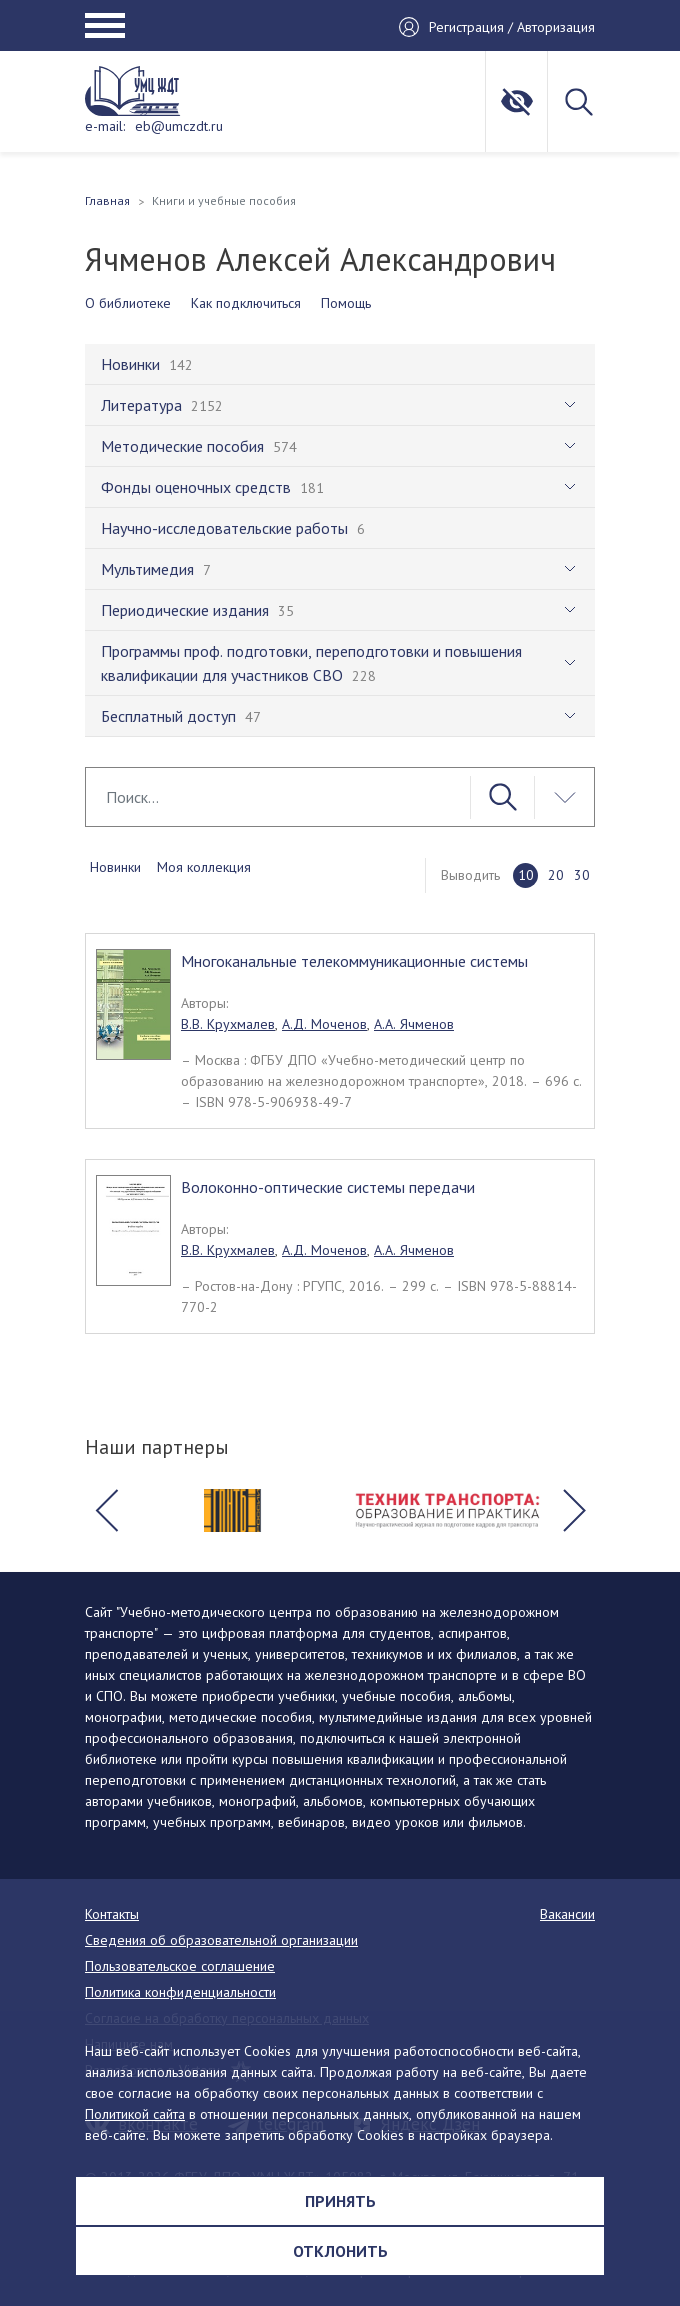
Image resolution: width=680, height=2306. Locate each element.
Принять (340, 2201)
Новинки (115, 867)
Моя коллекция (204, 867)
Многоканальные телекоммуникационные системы (354, 961)
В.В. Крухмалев (228, 1024)
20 (556, 875)
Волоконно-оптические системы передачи (328, 1187)
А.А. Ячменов (414, 1024)
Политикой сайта (135, 2114)
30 (582, 875)
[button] (106, 1511)
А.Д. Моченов (324, 1024)
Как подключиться (246, 303)
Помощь (346, 303)
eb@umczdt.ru (179, 126)
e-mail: (105, 126)
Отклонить (340, 2251)
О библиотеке (128, 303)
